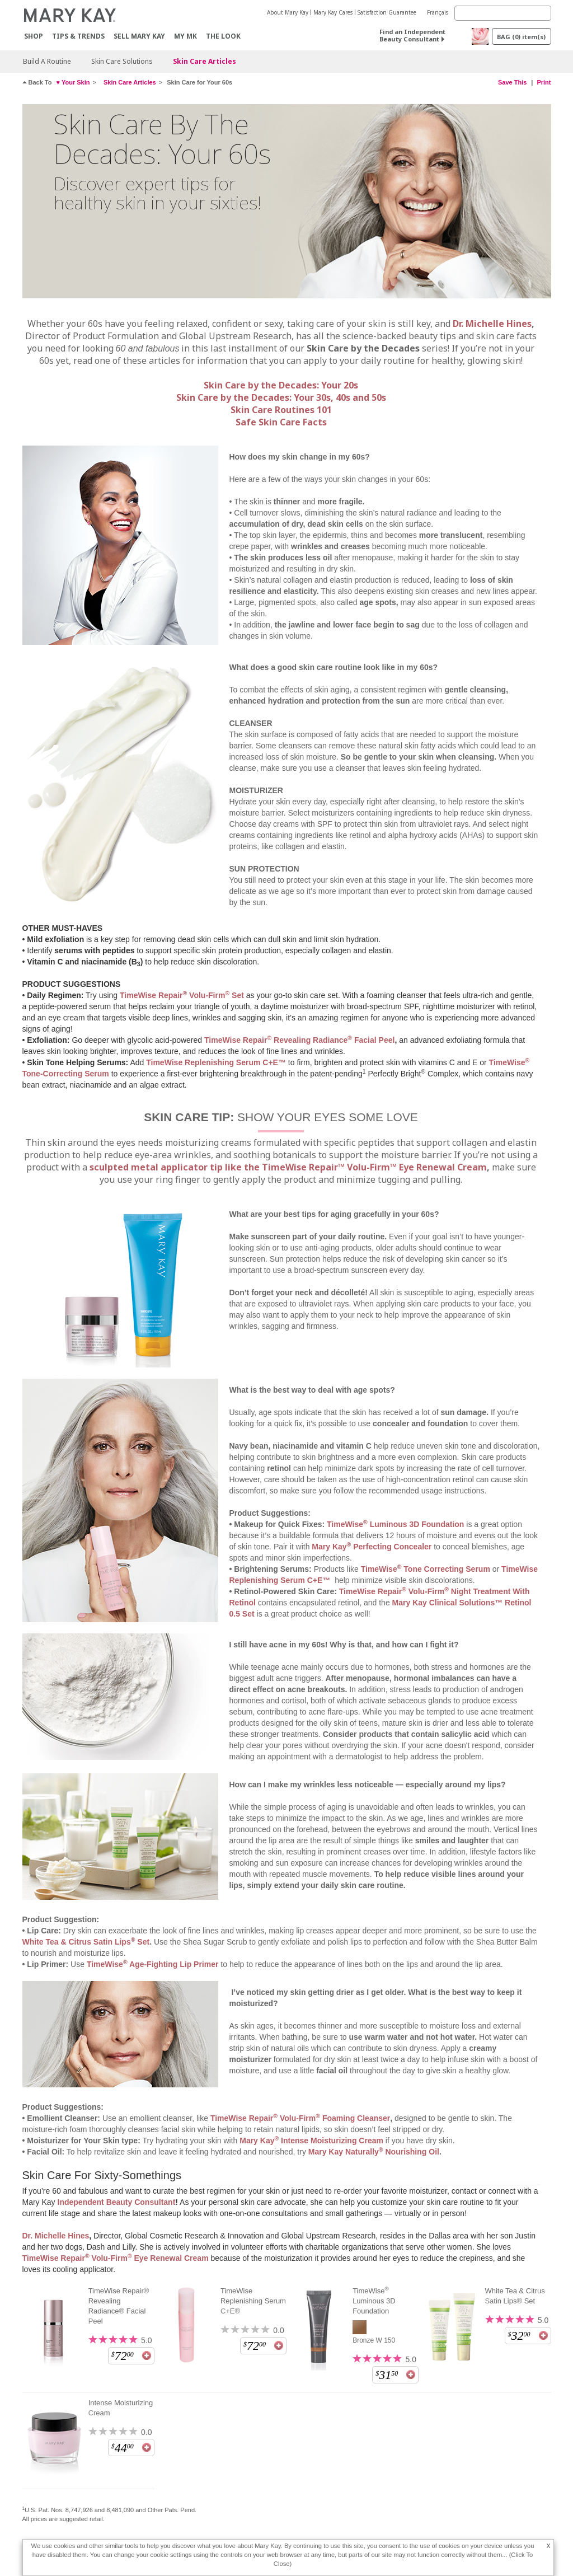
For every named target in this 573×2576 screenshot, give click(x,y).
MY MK (185, 36)
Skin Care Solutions (122, 61)
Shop (33, 36)
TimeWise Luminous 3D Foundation (395, 1524)
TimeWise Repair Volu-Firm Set (182, 995)
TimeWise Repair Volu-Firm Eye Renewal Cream (115, 2258)
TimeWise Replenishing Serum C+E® (253, 2301)
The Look (223, 36)
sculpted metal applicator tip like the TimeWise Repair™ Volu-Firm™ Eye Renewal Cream (288, 1167)
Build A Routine (47, 61)
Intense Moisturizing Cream (120, 2408)
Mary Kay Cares (333, 12)
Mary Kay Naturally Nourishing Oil (373, 2151)
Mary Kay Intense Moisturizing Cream (311, 2140)
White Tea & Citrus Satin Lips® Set (514, 2296)
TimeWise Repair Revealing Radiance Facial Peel (299, 1040)
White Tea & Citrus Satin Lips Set (86, 1941)
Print (544, 82)
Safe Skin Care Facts (281, 422)
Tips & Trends (78, 36)
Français (437, 12)
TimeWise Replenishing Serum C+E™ (216, 1062)
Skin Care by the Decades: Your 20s (281, 385)
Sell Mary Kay (139, 36)
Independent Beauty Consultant (117, 2202)
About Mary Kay (287, 12)
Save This (512, 82)
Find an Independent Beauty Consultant (412, 35)
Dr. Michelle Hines (492, 323)
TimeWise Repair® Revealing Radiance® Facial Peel (118, 2306)
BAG (521, 36)
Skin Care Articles (204, 61)
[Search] (502, 13)
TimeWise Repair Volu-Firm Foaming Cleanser (300, 2118)
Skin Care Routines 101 (281, 410)
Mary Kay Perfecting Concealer (371, 1546)
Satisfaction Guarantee (387, 12)
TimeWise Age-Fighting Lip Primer (153, 1964)
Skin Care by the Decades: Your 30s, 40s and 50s (281, 397)
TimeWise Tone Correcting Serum (425, 1569)
